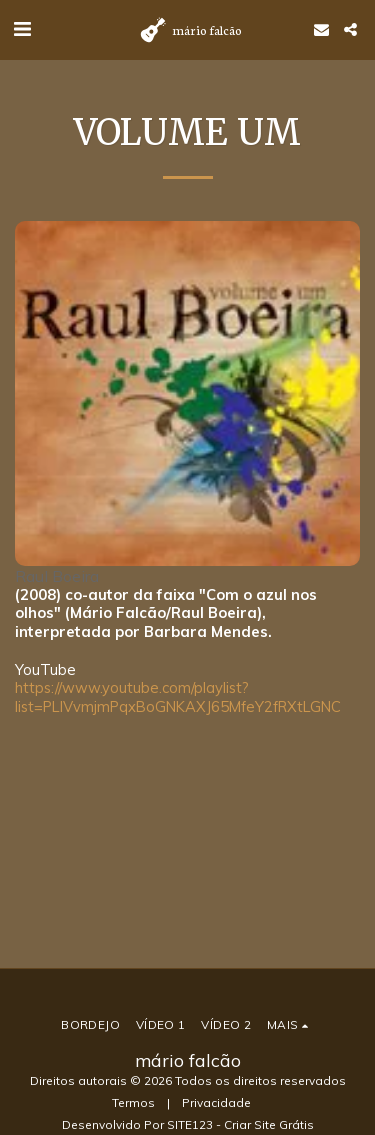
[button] (22, 28)
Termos (133, 1102)
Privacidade (216, 1102)
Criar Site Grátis (269, 1124)
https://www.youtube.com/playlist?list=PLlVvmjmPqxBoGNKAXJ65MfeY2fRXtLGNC (178, 696)
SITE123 (190, 1124)
